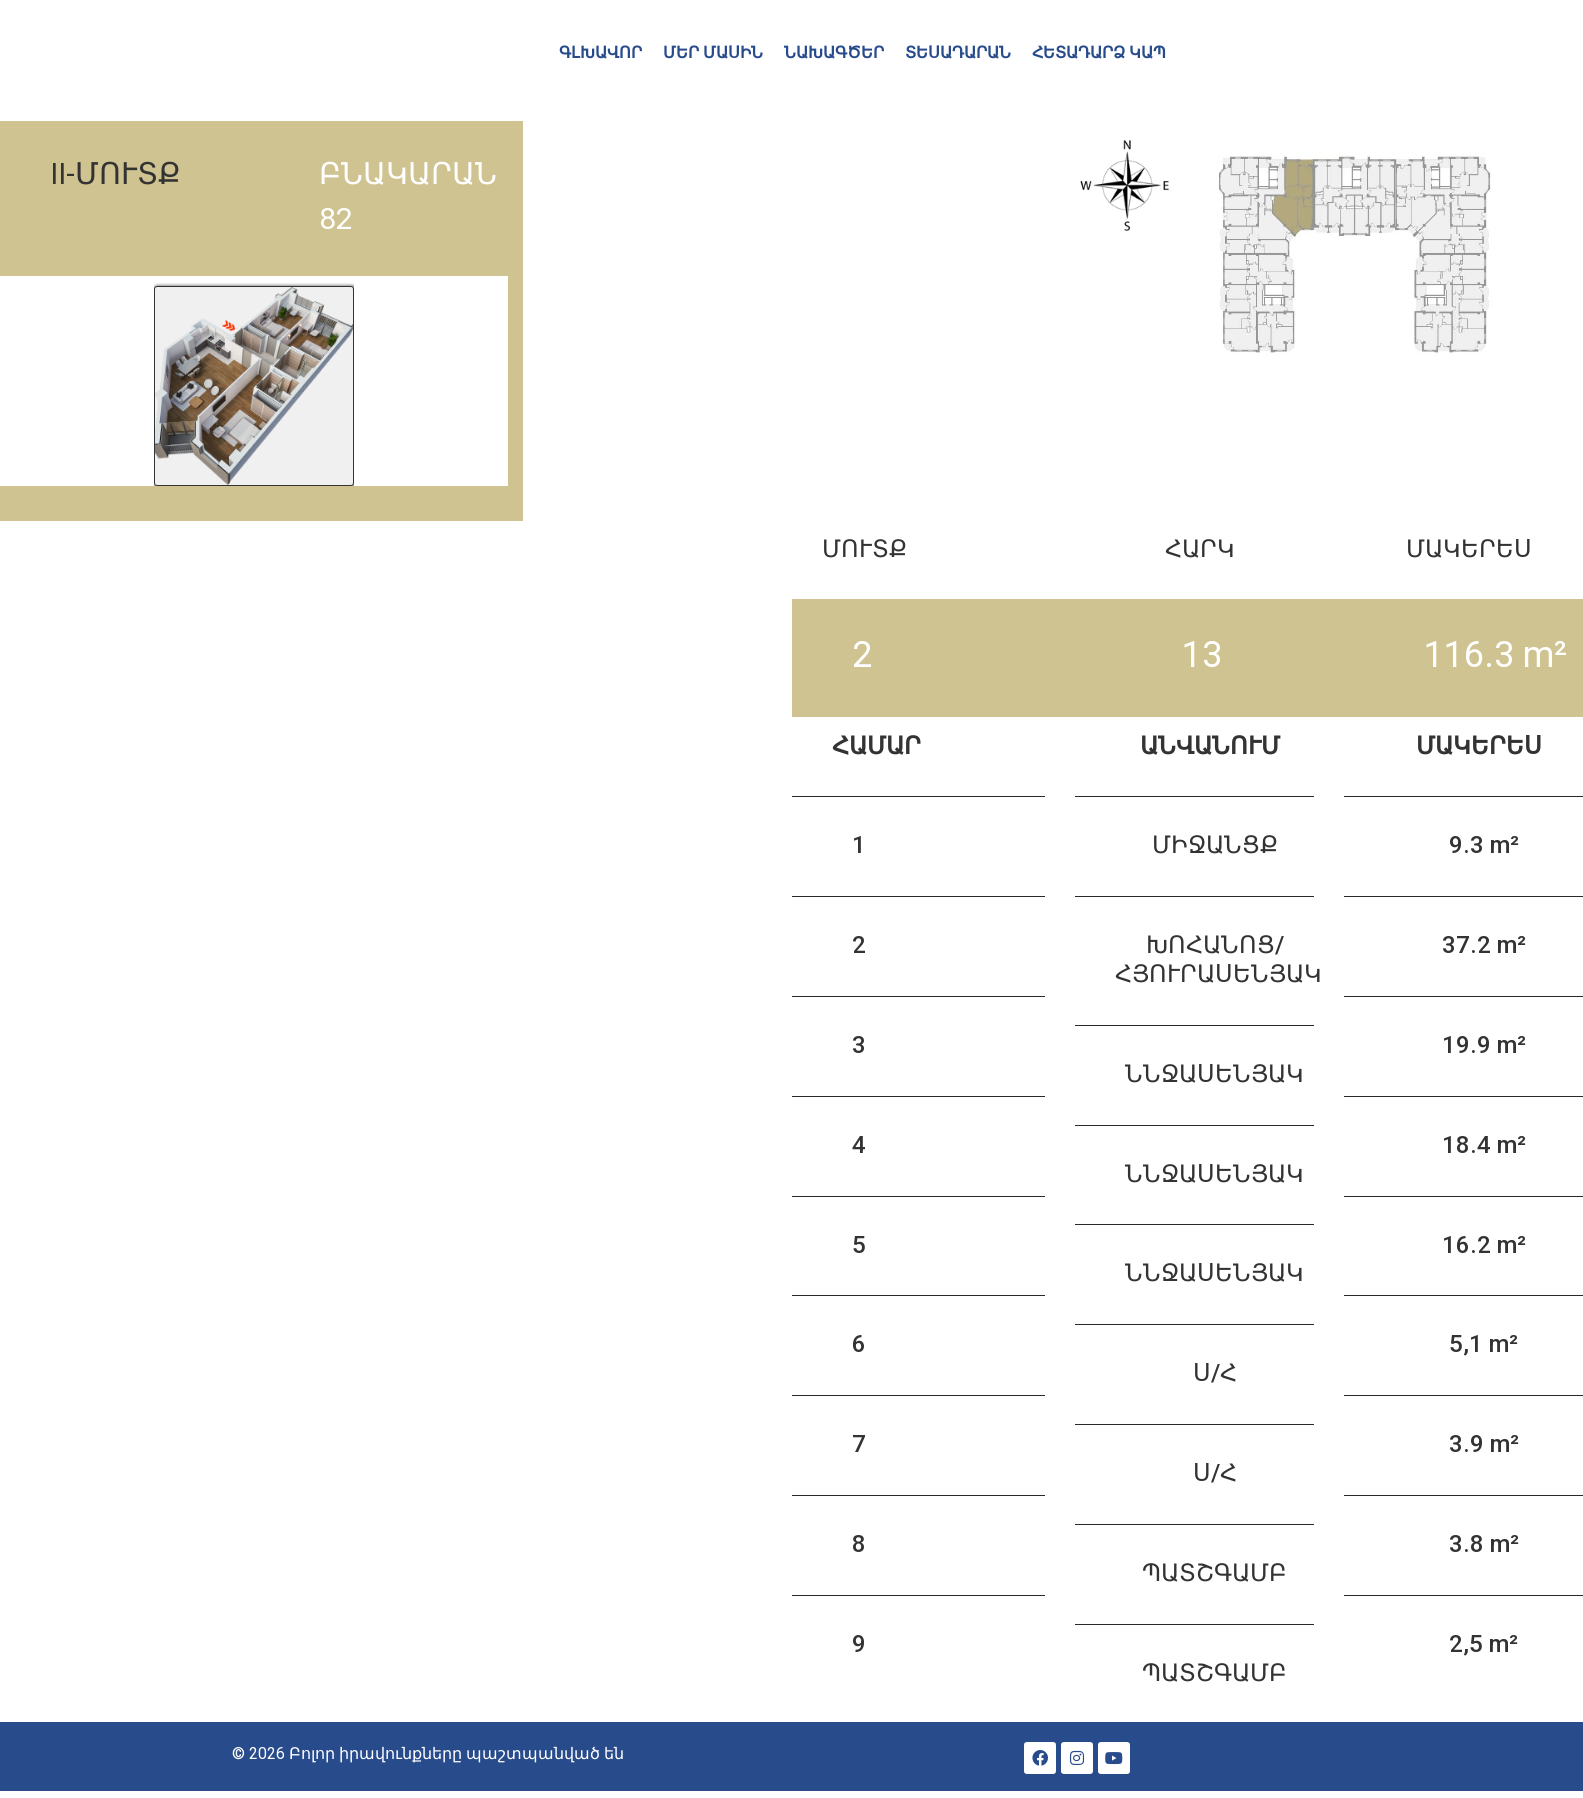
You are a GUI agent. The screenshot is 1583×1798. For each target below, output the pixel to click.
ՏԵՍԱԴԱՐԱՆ (958, 52)
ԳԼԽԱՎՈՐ (600, 52)
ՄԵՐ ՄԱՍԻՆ (713, 52)
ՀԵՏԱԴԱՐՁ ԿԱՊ (1099, 52)
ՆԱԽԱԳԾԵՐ (834, 52)
